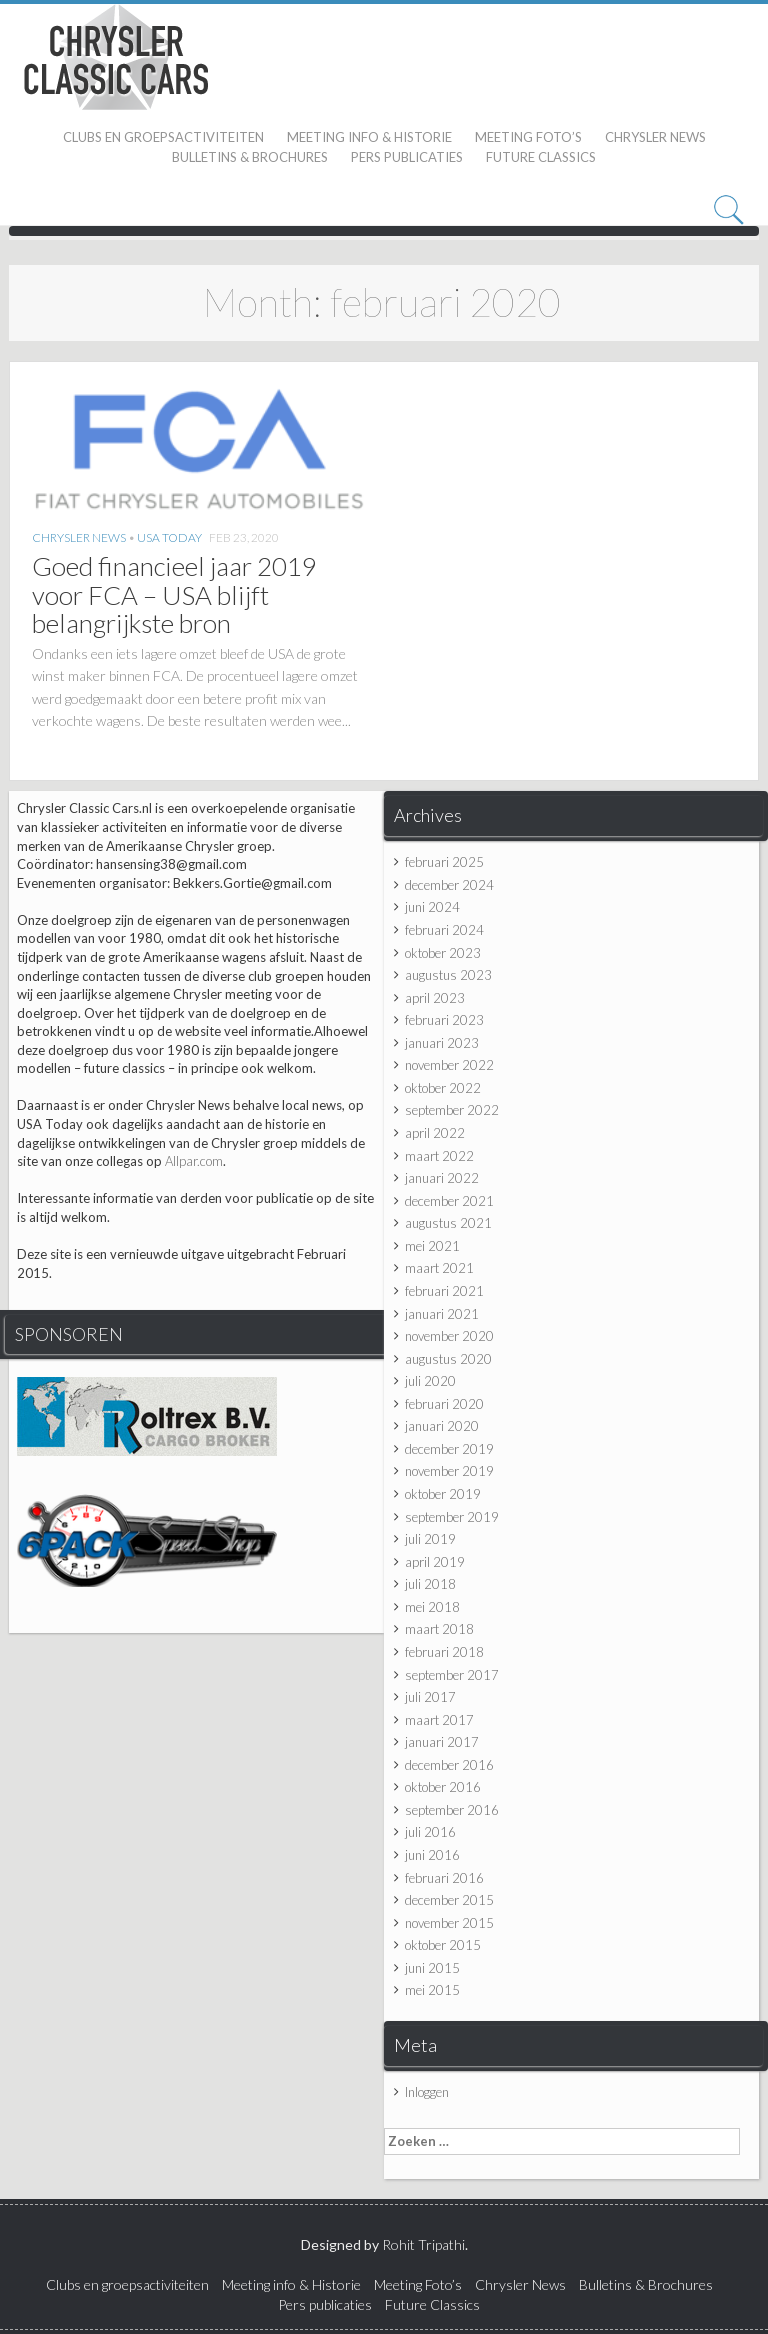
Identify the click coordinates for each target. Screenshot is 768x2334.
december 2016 (449, 1765)
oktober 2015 (443, 1945)
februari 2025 (444, 862)
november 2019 (449, 1471)
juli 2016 (430, 1832)
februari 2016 (444, 1878)
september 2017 (452, 1675)
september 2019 (452, 1517)
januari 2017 (442, 1742)
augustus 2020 (448, 1359)
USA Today (169, 537)
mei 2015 (432, 1990)
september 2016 (452, 1810)
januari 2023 (442, 1043)
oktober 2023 (443, 953)
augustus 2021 (448, 1223)
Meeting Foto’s (528, 137)
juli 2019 (430, 1539)
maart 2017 (439, 1720)
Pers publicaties (407, 157)
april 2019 (435, 1562)
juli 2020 (430, 1381)
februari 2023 (444, 1020)
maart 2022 (439, 1156)
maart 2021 (439, 1268)
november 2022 (449, 1065)
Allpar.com (194, 1161)
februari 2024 (444, 930)
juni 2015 (432, 1968)
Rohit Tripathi (423, 2244)
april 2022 (435, 1133)
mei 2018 (432, 1607)
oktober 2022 (443, 1088)
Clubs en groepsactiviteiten (163, 137)
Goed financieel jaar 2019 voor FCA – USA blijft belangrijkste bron (174, 594)
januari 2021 (442, 1314)
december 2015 (449, 1900)
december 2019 (449, 1449)
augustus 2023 (448, 975)
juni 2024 (432, 907)
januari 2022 (442, 1178)
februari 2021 (444, 1291)
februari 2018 (444, 1652)
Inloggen (427, 2092)
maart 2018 (439, 1629)
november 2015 (449, 1923)
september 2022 (452, 1110)
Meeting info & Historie (369, 137)
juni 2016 (432, 1855)
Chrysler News (655, 137)
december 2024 (449, 885)
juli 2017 (430, 1697)
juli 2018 (430, 1584)
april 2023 (435, 998)
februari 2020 (444, 1404)
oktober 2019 (443, 1494)
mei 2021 (432, 1246)
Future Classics (541, 157)
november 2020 (449, 1336)
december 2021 (449, 1201)
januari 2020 (442, 1426)
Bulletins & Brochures (250, 157)
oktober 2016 (443, 1787)
